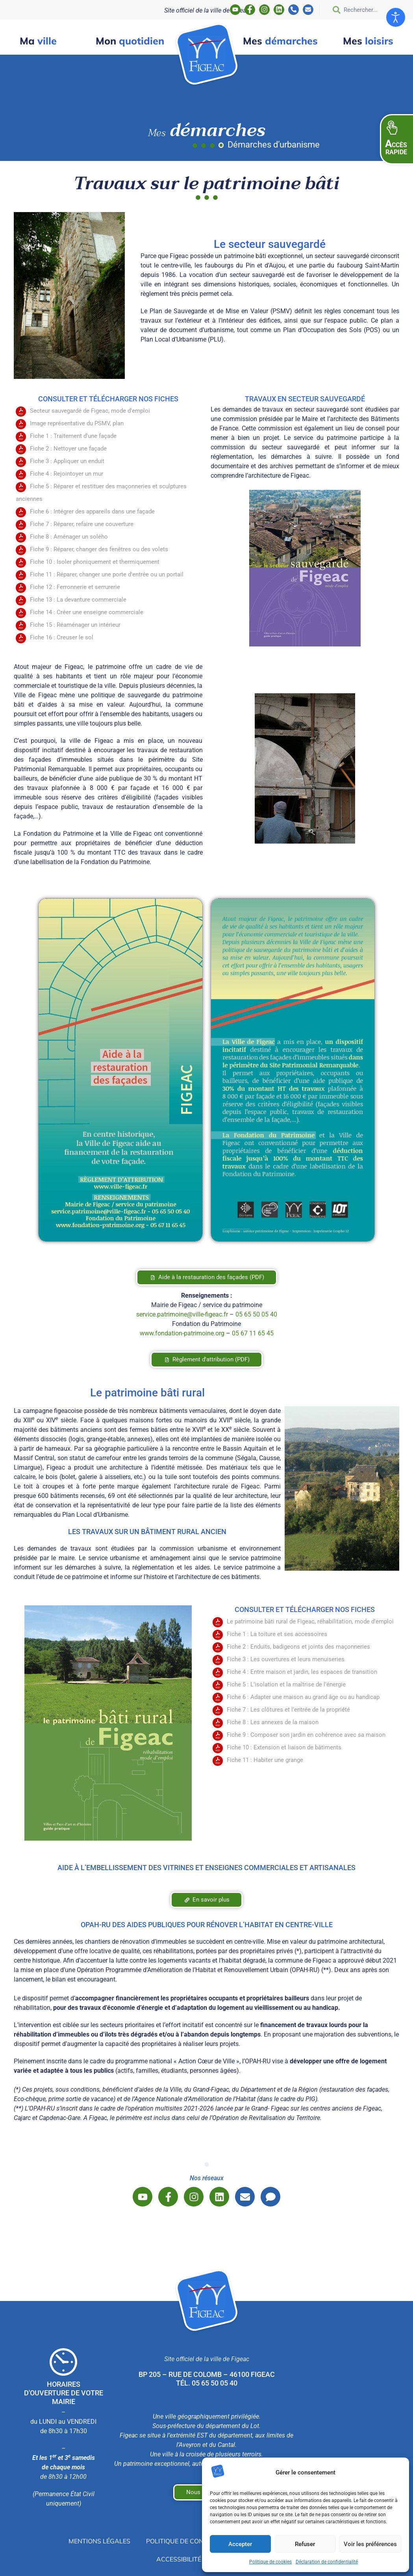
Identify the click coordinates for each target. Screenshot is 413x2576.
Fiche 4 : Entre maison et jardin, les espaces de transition (302, 1671)
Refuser (305, 2544)
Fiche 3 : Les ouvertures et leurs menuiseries (285, 1659)
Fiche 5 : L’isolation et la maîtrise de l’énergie (286, 1684)
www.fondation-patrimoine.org (182, 1333)
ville (38, 41)
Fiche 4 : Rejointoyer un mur (66, 473)
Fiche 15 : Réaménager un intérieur (75, 624)
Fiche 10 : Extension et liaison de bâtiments (284, 1747)
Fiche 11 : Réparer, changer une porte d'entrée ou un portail (106, 574)
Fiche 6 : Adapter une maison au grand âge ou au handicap (303, 1697)
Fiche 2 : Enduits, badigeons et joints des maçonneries (298, 1646)
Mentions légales (99, 2541)
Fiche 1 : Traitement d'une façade (73, 435)
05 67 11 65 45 (253, 1333)
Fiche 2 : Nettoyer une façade (68, 448)
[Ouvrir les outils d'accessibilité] (395, 17)
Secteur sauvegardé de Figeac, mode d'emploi (90, 410)
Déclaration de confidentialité (327, 2562)
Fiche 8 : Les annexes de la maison (273, 1722)
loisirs (368, 41)
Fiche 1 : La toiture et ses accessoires (277, 1634)
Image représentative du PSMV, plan (77, 423)
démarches (280, 41)
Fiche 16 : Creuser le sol (61, 637)
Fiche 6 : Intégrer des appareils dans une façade (92, 511)
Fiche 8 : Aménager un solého (69, 536)
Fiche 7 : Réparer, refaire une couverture (81, 524)
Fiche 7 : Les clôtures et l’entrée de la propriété (288, 1709)
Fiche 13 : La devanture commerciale (78, 599)
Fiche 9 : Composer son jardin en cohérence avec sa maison (306, 1734)
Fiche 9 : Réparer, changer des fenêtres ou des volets (99, 549)
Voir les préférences (370, 2544)
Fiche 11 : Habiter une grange (265, 1759)
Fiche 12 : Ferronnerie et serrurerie (75, 587)
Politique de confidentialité (195, 2541)
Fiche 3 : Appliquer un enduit (67, 461)
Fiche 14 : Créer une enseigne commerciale (86, 612)
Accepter (240, 2544)
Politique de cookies (270, 2562)
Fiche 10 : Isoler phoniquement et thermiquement (94, 561)
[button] (396, 139)
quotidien (130, 41)
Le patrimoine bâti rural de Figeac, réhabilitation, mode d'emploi (310, 1621)
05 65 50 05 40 (256, 1314)
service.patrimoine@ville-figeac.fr (182, 1314)
